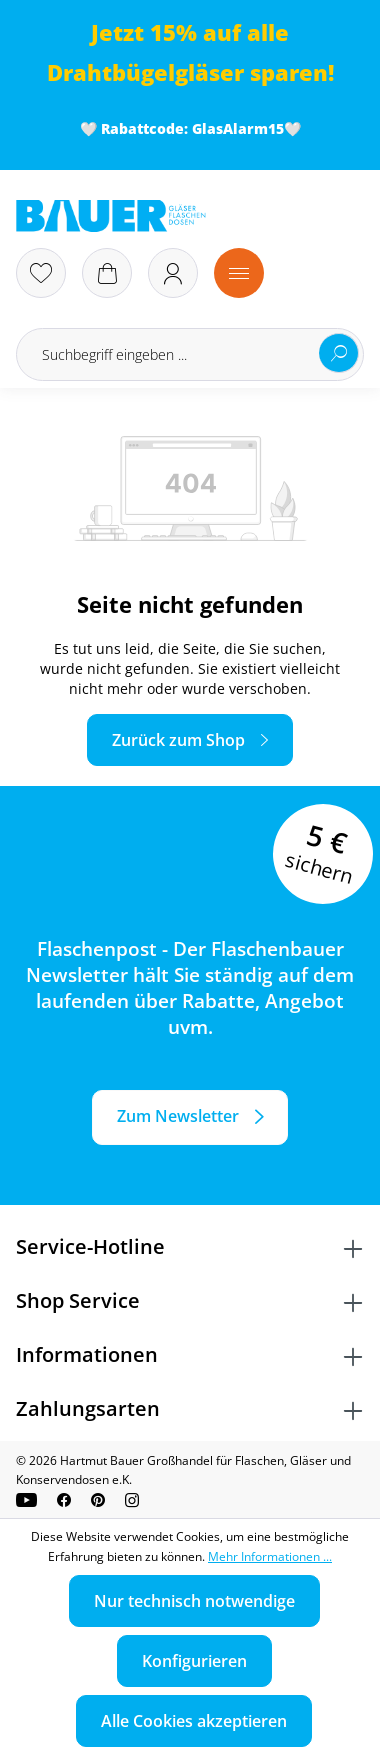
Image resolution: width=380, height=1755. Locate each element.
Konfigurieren (194, 1661)
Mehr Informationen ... (270, 1556)
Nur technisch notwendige (194, 1601)
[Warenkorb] (107, 273)
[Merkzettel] (41, 273)
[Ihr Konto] (173, 273)
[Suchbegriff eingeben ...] (190, 354)
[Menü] (239, 273)
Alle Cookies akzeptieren (194, 1721)
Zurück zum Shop (178, 740)
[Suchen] (339, 353)
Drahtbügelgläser (145, 72)
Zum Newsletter (178, 1116)
